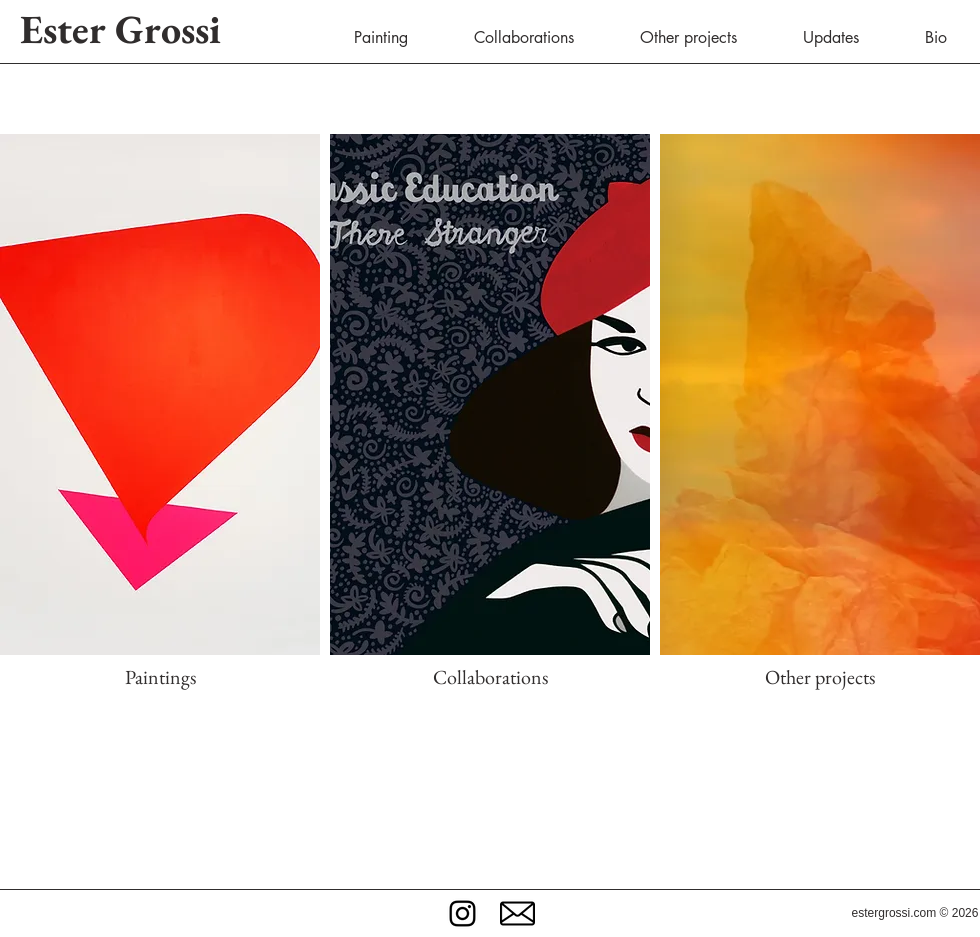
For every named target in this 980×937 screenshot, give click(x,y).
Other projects (820, 677)
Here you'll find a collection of (288, 807)
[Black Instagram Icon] (462, 913)
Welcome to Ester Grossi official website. (489, 759)
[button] (517, 913)
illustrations (528, 807)
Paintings (160, 677)
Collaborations (490, 677)
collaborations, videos (623, 807)
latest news (493, 831)
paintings (467, 807)
